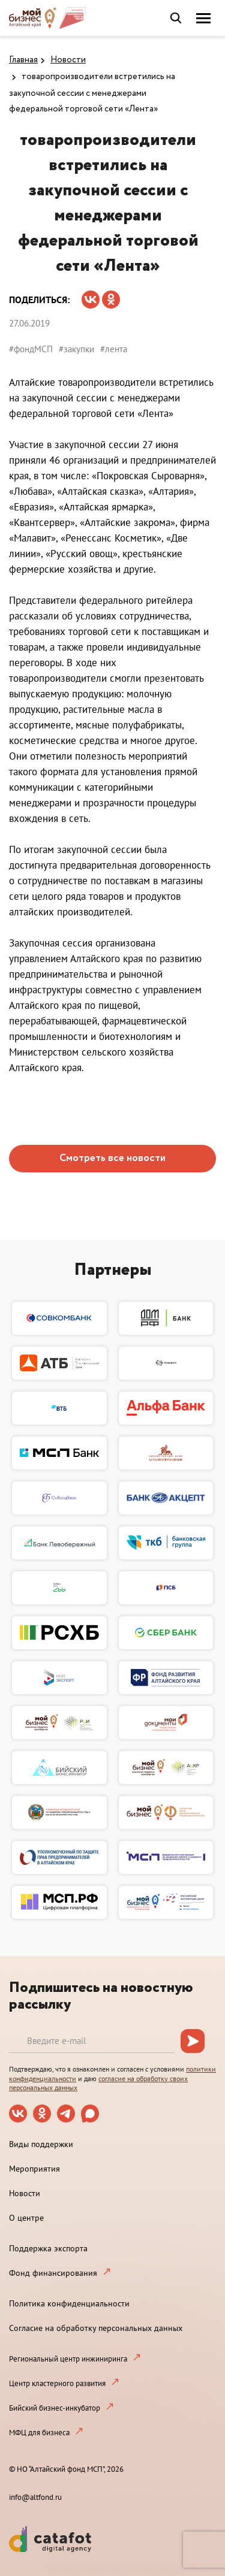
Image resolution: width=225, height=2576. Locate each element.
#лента (113, 349)
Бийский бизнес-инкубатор (54, 2408)
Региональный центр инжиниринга (68, 2359)
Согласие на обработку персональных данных (95, 2328)
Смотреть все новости (112, 1158)
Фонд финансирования (53, 2272)
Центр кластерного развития (57, 2383)
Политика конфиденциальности (69, 2303)
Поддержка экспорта (48, 2248)
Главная (23, 60)
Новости (68, 60)
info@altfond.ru (35, 2497)
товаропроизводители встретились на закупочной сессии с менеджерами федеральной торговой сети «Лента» (92, 93)
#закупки (76, 349)
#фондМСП (31, 349)
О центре (26, 2217)
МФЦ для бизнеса (39, 2432)
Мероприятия (34, 2168)
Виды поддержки (41, 2144)
